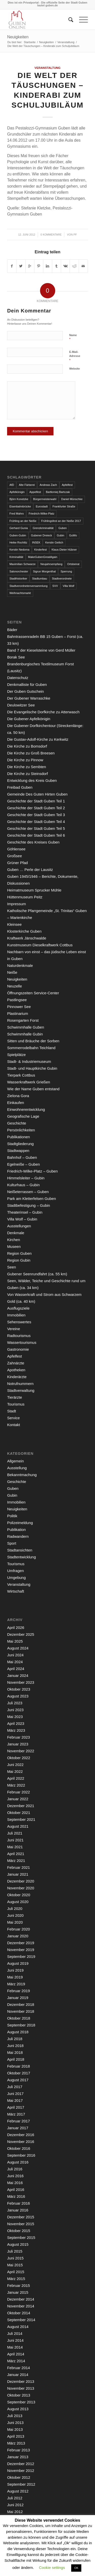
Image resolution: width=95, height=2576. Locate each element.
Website (74, 368)
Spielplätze (16, 1054)
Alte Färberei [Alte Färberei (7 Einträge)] (27, 484)
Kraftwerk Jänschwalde (26, 938)
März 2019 (16, 1984)
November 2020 (20, 1888)
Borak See (16, 657)
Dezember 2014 (20, 2299)
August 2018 (17, 2032)
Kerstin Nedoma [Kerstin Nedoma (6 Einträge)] (19, 549)
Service (13, 1418)
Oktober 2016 (18, 2148)
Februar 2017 (18, 2121)
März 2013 (16, 2443)
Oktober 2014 (18, 2313)
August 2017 (17, 2080)
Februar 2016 (18, 2203)
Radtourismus (19, 1335)
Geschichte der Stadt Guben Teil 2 (36, 808)
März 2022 (16, 1785)
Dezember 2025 (20, 1634)
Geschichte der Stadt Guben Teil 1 (36, 801)
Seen (11, 1267)
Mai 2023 (15, 1716)
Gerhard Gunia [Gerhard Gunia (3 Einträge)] (18, 528)
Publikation (16, 1529)
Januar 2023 (17, 1744)
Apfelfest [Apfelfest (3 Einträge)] (67, 484)
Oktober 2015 (18, 2230)
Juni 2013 (15, 2422)
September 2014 (21, 2320)
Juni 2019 (15, 1970)
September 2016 (21, 2155)
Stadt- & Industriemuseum (29, 1061)
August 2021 (17, 1826)
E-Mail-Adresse (74, 356)
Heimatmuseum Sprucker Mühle (34, 890)
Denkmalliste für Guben (27, 684)
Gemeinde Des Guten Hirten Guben (37, 794)
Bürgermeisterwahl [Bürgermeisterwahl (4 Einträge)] (44, 499)
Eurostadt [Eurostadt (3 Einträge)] (42, 506)
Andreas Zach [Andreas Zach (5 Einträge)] (48, 484)
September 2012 (21, 2484)
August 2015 (17, 2244)
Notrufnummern (20, 1383)
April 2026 (15, 1627)
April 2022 (15, 1778)
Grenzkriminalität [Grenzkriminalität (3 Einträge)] (43, 528)
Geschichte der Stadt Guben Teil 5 (36, 828)
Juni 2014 (15, 2340)
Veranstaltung (65, 42)
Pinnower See (19, 1006)
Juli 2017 (14, 2087)
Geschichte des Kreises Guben (33, 842)
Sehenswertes (19, 1322)
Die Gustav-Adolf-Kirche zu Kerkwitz (37, 739)
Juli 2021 (14, 1833)
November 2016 (20, 2141)
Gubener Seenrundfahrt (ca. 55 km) (37, 1274)
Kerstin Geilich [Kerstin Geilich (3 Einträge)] (54, 542)
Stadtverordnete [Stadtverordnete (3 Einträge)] (62, 578)
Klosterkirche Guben (24, 931)
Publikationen (18, 1137)
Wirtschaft (15, 1591)
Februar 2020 (18, 1929)
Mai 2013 (15, 2429)
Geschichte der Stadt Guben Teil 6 (36, 835)
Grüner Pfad (17, 863)
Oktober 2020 (18, 1895)
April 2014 (15, 2354)
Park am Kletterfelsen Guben (31, 1198)
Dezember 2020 (20, 1881)
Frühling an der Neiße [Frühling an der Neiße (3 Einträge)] (22, 520)
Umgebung (16, 1577)
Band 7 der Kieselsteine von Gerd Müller (41, 650)
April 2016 (15, 2189)
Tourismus (15, 1404)
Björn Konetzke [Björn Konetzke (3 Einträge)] (18, 499)
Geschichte (16, 1123)
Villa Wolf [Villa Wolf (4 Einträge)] (68, 585)
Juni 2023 (15, 1710)
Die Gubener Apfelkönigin (28, 719)
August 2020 (17, 1902)
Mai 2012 (15, 2511)
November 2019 (20, 1949)
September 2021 (21, 1819)
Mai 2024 (15, 1662)
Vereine (13, 1329)
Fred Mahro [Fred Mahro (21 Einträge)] (16, 513)
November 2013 (20, 2388)
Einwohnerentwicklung (26, 1109)
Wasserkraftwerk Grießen (28, 1082)
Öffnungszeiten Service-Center (33, 993)
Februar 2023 (18, 1737)
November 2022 (20, 1751)
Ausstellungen (19, 1226)
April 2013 (15, 2436)
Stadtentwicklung (21, 1557)
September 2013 (21, 2402)
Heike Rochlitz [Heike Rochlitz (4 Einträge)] (18, 542)
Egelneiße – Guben (23, 1164)
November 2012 (20, 2470)
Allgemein (15, 1461)
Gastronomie (18, 1349)
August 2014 (17, 2326)
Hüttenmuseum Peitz (24, 897)
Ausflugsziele (18, 1308)
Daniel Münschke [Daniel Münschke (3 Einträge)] (71, 499)
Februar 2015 (18, 2285)
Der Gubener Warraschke (28, 698)
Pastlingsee (17, 1000)
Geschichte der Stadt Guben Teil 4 (36, 821)
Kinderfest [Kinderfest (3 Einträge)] (40, 549)
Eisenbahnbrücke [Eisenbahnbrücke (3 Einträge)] (20, 506)
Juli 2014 (14, 2333)
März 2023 (16, 1730)
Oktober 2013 (18, 2395)
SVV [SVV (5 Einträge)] (55, 585)
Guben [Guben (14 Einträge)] (62, 528)
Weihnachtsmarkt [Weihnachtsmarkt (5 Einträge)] (20, 593)
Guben (12, 1488)
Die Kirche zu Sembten (26, 767)
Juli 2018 (14, 2039)
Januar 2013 (17, 2457)
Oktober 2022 (18, 1758)
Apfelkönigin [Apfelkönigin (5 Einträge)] (17, 491)
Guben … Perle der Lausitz (30, 869)
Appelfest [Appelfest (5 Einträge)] (35, 491)
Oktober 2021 (18, 1812)
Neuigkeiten (18, 37)
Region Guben (19, 1253)
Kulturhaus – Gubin (23, 1185)
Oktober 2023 (18, 1689)
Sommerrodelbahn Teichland (31, 1048)
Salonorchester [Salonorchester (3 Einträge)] (18, 571)
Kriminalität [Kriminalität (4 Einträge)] (16, 556)
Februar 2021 (18, 1867)
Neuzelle (14, 986)
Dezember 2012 (20, 2464)
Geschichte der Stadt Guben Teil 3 (36, 815)
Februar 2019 (18, 1991)
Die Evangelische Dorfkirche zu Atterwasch (43, 712)
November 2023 (20, 1682)
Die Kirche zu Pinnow (25, 760)
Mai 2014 (15, 2347)
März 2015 (16, 2278)
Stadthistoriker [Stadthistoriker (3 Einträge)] (18, 578)
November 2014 (20, 2306)
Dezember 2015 (20, 2217)
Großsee (14, 856)
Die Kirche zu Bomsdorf (27, 746)
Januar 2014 (17, 2374)
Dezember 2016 (20, 2135)
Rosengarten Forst (23, 1020)
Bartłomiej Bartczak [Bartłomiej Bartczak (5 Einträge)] (58, 491)
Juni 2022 (15, 1764)
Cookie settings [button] (52, 2567)
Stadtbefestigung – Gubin (28, 1205)
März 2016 (16, 2196)
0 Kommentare (51, 234)
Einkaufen (15, 1102)
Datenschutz (17, 677)
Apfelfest (14, 1356)
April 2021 (15, 1854)
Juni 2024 (15, 1655)
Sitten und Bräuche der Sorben (33, 1041)
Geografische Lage (23, 1116)
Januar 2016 (17, 2210)
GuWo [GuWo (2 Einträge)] (73, 535)
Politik (12, 1516)
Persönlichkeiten (21, 1130)
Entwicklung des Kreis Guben (32, 780)
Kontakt (13, 1425)
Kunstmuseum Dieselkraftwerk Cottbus (39, 945)
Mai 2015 (15, 2265)
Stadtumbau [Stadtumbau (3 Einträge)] (39, 578)
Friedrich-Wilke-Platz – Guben (32, 1171)
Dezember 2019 (20, 1943)
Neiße (12, 972)
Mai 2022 (15, 1771)
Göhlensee (16, 849)
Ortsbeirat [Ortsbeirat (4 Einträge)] (73, 564)
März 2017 (16, 2114)
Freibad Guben (19, 787)
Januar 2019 (17, 1997)
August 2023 (17, 1696)
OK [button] (76, 2567)
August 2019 (17, 1963)
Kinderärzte (17, 1377)
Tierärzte (14, 1397)
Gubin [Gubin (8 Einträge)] (60, 535)
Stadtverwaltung (20, 1390)
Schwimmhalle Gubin (25, 1034)
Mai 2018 (15, 2052)
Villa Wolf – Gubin (22, 1219)
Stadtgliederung (20, 1144)
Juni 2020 (15, 1915)
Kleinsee (14, 924)
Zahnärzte (15, 1363)
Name (73, 337)
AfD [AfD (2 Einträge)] (11, 484)
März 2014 (16, 2361)
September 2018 (21, 2025)
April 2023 (15, 1723)
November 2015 (20, 2224)
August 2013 (17, 2409)
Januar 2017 (17, 2128)
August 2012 (17, 2491)
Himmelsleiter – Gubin (26, 1178)
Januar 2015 (17, 2292)
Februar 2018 (18, 2066)
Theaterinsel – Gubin (24, 1212)
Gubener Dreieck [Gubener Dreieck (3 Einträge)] (41, 535)
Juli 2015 (14, 2251)
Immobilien (16, 1315)
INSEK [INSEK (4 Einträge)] (36, 542)
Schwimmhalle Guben (25, 1027)
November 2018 (20, 2011)
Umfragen (15, 1570)
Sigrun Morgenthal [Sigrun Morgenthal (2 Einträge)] (44, 571)
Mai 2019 (15, 1977)
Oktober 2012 (18, 2477)
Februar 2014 (18, 2368)
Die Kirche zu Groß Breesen (31, 753)
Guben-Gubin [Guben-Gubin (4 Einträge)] (17, 535)
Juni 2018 (15, 2045)
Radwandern (18, 1536)
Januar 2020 (17, 1936)
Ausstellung (17, 1468)
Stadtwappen (18, 1150)
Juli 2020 (14, 1908)
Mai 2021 (15, 1847)
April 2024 (15, 1668)
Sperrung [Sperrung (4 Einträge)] (66, 571)
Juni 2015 (15, 2258)
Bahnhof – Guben (22, 1157)
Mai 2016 (15, 2183)
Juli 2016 (14, 2169)
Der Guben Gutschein (25, 691)
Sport (11, 1543)
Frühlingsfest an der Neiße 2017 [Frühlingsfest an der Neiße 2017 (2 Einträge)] (61, 520)
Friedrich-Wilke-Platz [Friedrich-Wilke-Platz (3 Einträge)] (41, 513)
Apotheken (16, 1370)
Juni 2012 (15, 2505)
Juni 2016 (15, 2176)
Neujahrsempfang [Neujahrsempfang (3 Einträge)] (51, 564)
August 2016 (17, 2162)
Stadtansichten (19, 1550)
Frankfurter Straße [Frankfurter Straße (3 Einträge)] (63, 506)
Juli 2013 (14, 2416)
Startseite (29, 42)
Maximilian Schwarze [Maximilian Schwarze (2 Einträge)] (22, 564)
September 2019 (21, 1956)
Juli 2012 (14, 2498)
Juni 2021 (15, 1840)
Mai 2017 (15, 2100)
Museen (14, 1246)
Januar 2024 (17, 1675)
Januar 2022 (17, 1799)
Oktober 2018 (18, 2018)
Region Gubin (18, 1260)
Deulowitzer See (21, 705)
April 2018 (15, 2059)
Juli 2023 (14, 1703)
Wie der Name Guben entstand (33, 1089)
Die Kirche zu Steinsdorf (27, 773)
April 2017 (15, 2107)
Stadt (11, 1411)
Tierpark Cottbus (21, 1075)
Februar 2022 (18, 1792)
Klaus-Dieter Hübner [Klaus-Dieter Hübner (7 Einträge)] (64, 549)
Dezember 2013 (20, 2381)
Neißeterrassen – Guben (28, 1192)
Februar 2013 (18, 2450)
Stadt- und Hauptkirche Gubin (32, 1068)
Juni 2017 (15, 2093)
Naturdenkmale (20, 965)
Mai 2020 (15, 1922)
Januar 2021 (17, 1874)
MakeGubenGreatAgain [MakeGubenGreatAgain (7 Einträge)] (43, 556)
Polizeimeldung (20, 1523)
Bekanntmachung (22, 1475)
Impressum (16, 904)
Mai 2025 (15, 1641)
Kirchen (13, 1239)
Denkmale (15, 1233)
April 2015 (15, 2272)
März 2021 (16, 1860)
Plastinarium (17, 1013)
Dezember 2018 (20, 2004)
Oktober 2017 (18, 2073)
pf (75, 234)
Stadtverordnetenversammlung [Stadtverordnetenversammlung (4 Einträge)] (28, 585)
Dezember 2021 (20, 1806)
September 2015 (21, 2237)
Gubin (12, 1495)
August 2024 (17, 1648)
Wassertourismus (21, 1342)
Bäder (12, 630)
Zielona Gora (18, 1096)
